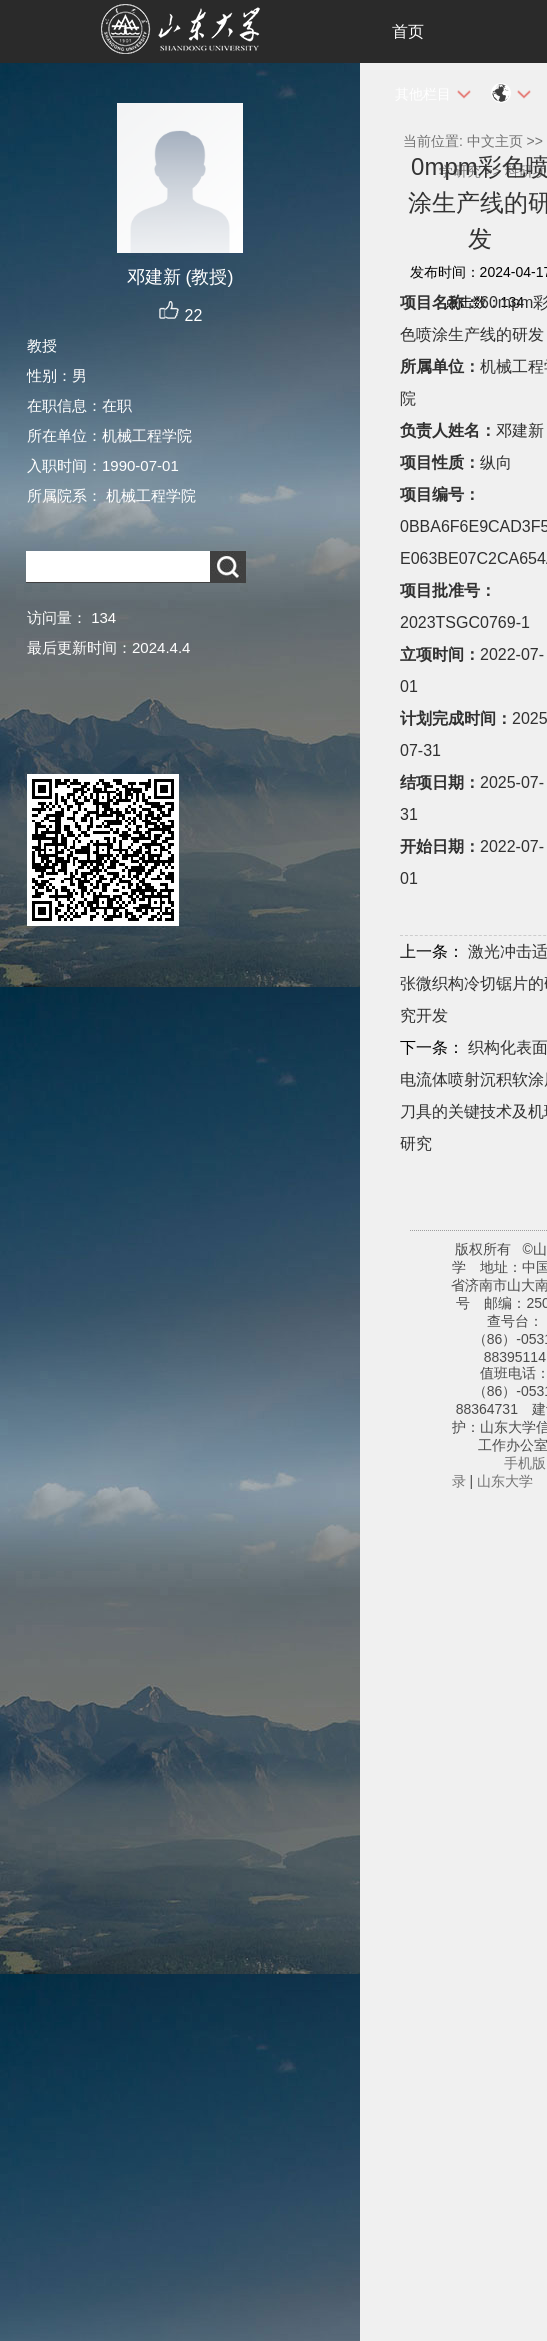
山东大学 (505, 1481)
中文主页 (495, 141)
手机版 (525, 1463)
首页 (408, 31)
